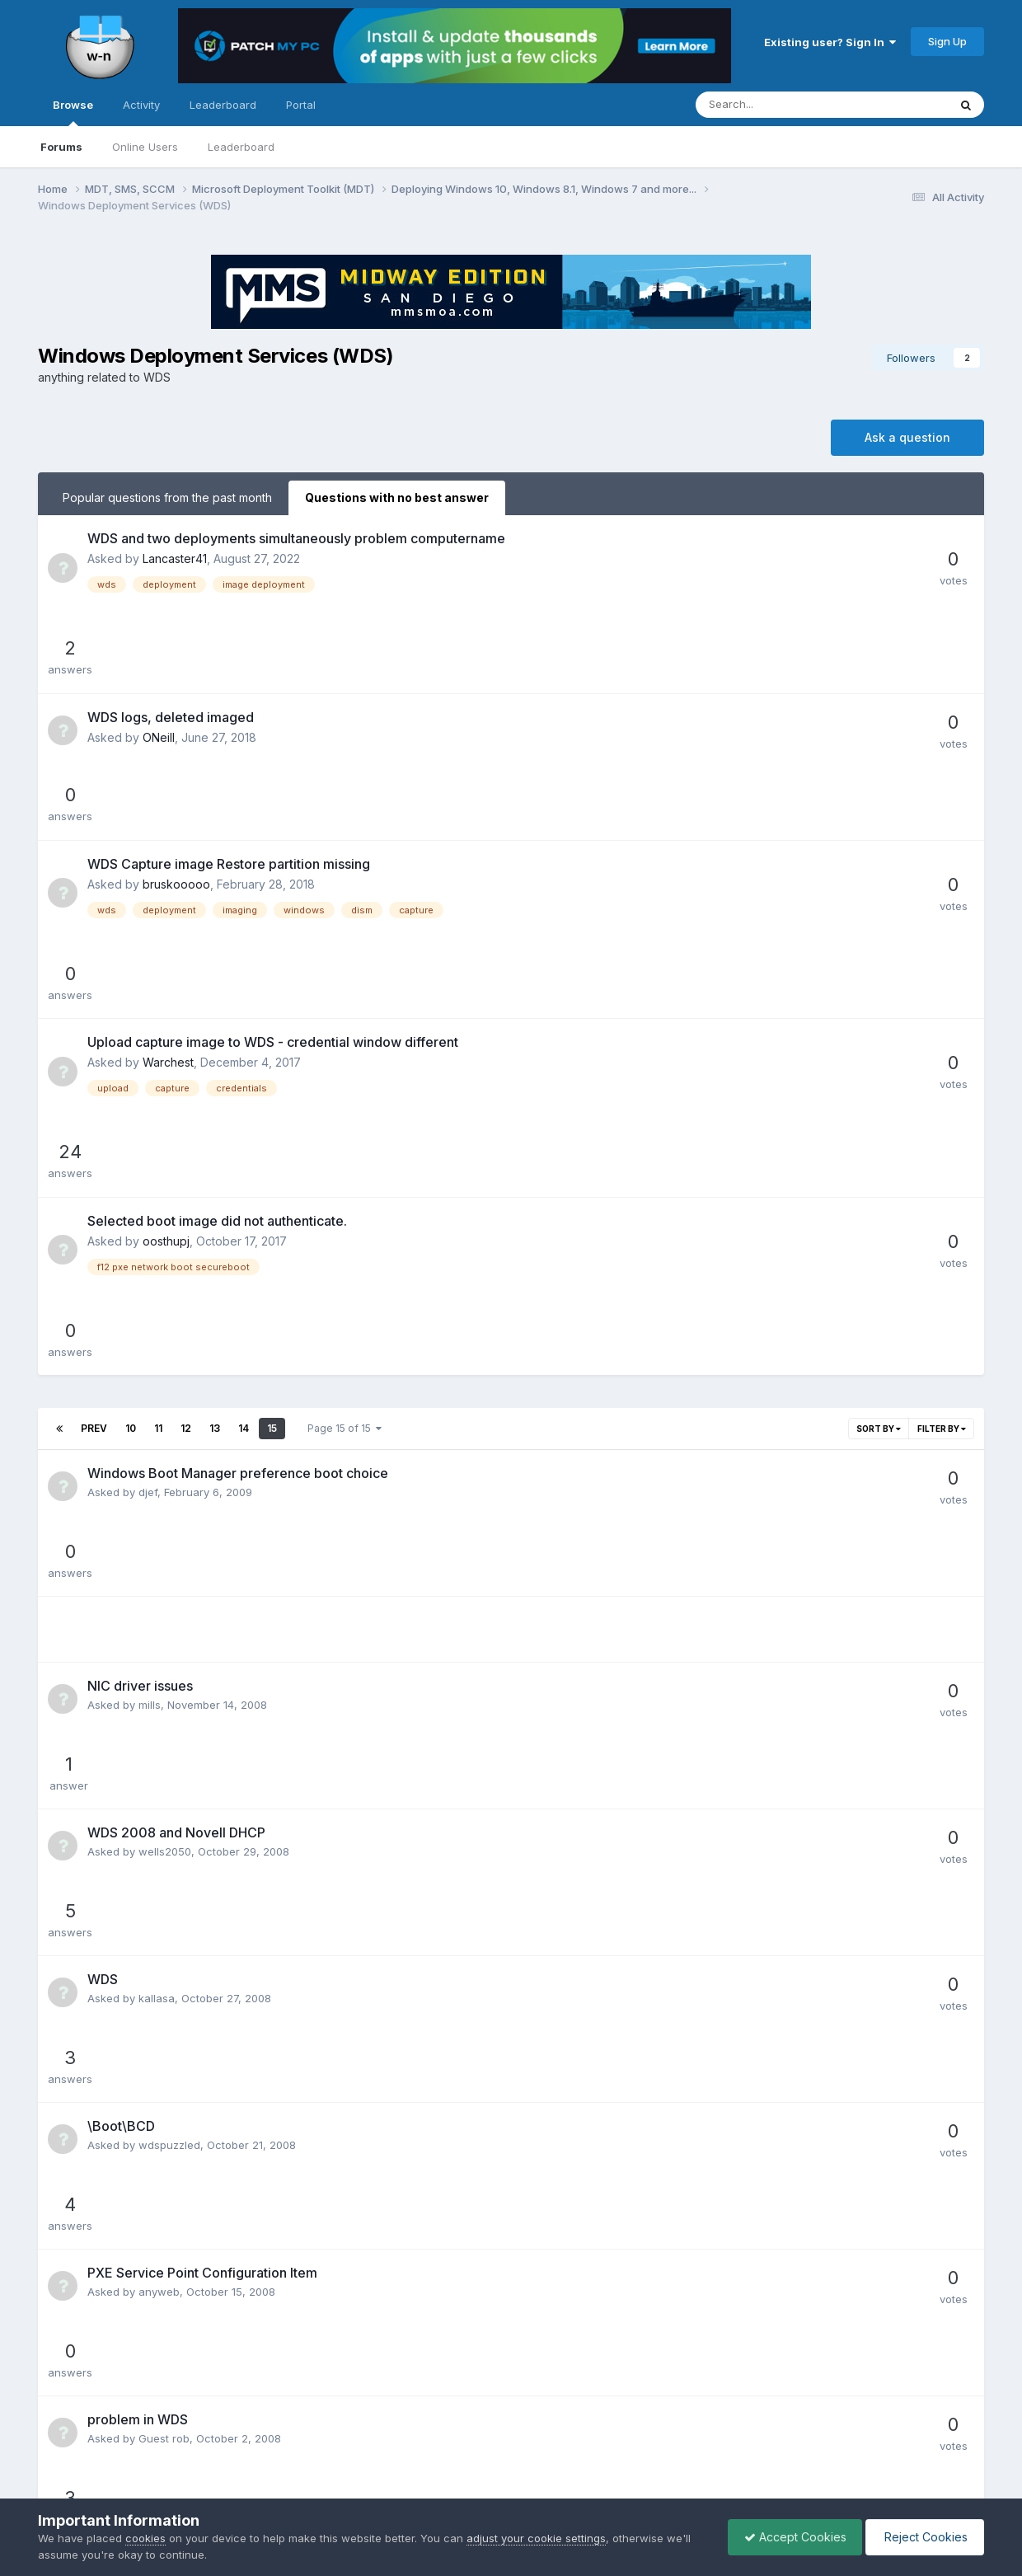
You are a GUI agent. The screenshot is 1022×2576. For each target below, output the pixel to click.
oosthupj (166, 949)
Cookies (565, 2450)
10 (130, 1064)
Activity (141, 104)
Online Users (145, 146)
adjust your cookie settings (536, 2538)
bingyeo (159, 1931)
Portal (301, 104)
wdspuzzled (169, 1488)
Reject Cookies (923, 2537)
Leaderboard (241, 146)
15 (272, 1064)
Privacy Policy (488, 2450)
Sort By (878, 1064)
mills (149, 1267)
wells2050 (164, 1341)
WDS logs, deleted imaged (170, 644)
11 (158, 1064)
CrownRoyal (169, 1709)
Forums (61, 146)
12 (185, 1064)
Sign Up (947, 41)
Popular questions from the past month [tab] (167, 497)
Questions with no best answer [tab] (397, 497)
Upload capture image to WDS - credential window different (272, 823)
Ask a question (907, 437)
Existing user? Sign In (830, 42)
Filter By (941, 1064)
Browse (73, 112)
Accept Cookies (791, 2537)
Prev (94, 1064)
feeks (152, 2079)
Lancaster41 (175, 558)
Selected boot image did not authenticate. (217, 929)
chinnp (156, 1783)
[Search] (778, 104)
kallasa (156, 1414)
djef (147, 1127)
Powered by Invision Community (511, 2486)
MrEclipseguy (172, 2152)
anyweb (159, 1562)
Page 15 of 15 (344, 1064)
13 (214, 1064)
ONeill (159, 664)
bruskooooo (176, 738)
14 (243, 1064)
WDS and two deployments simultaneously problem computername (296, 538)
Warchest (168, 844)
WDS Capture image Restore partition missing (228, 718)
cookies (145, 2538)
